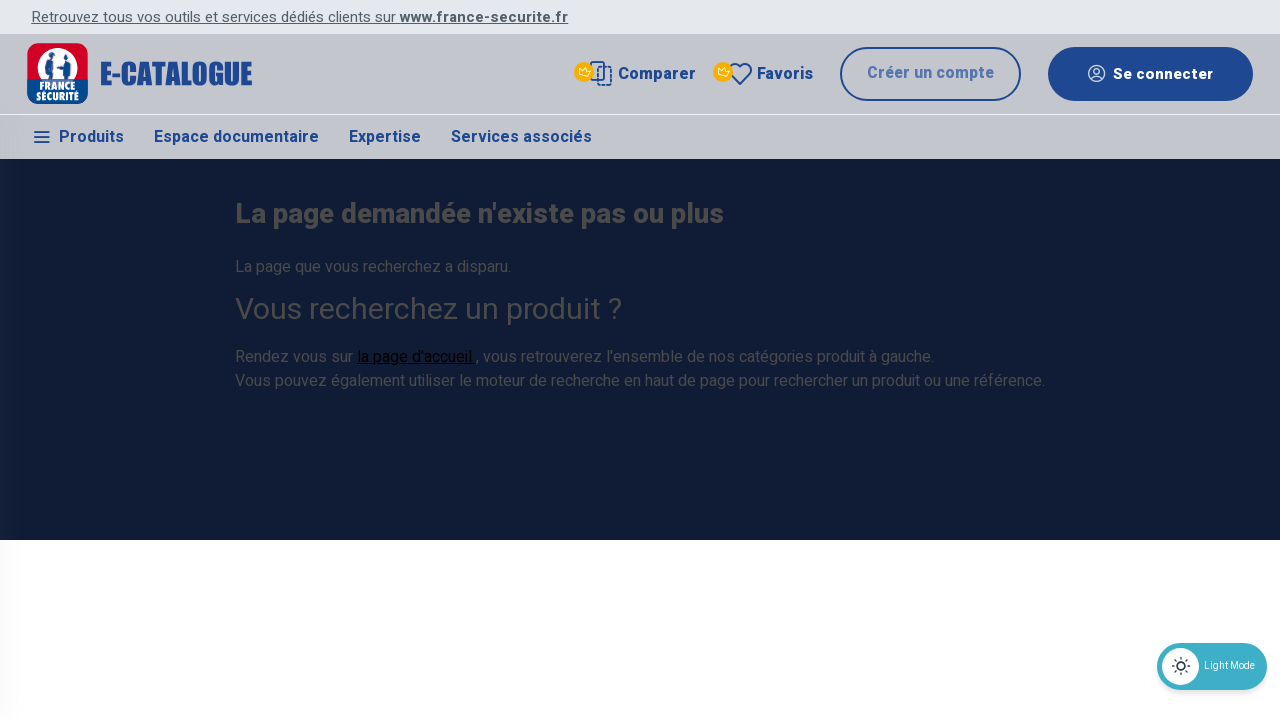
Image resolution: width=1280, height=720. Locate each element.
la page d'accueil (416, 470)
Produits (77, 140)
